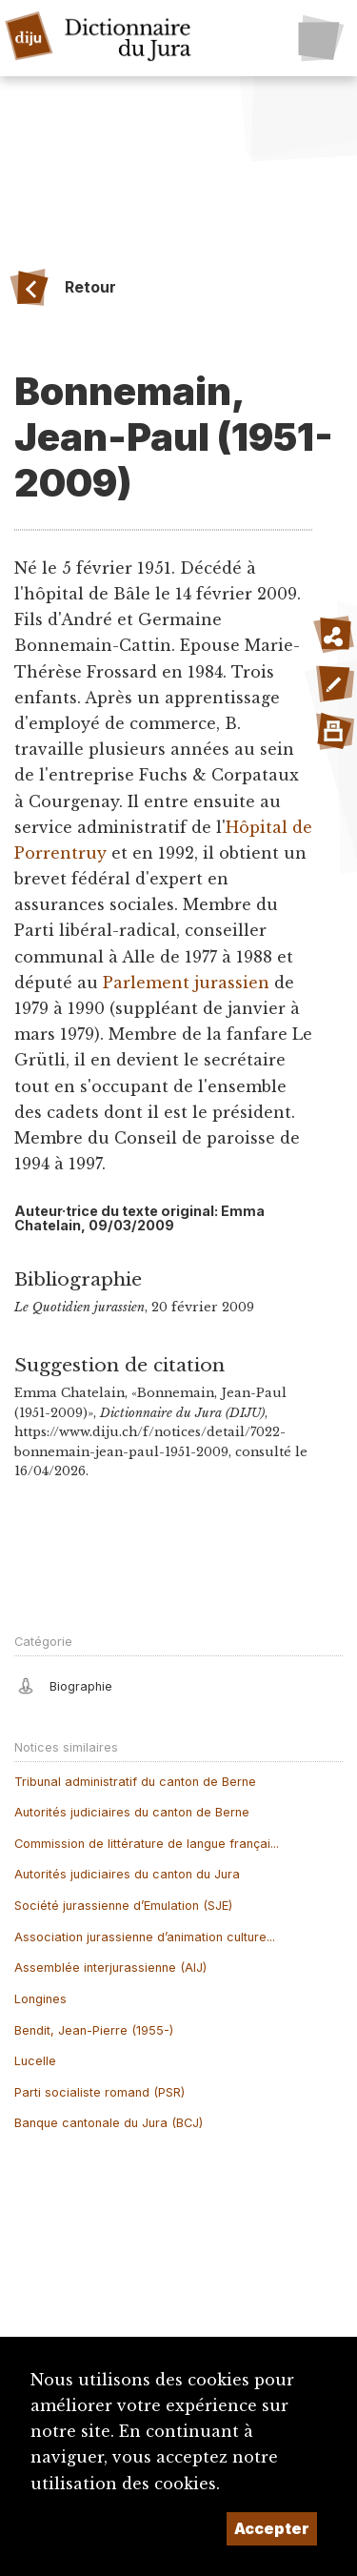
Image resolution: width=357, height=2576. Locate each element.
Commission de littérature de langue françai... (146, 1843)
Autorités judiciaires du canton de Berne (131, 1812)
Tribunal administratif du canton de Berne (135, 1782)
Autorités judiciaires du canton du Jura (127, 1874)
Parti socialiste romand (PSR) (99, 2092)
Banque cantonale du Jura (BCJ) (108, 2123)
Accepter (271, 2528)
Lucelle (35, 2061)
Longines (40, 1999)
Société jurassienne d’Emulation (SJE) (123, 1905)
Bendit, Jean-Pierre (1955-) (93, 2030)
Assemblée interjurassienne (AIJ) (110, 1967)
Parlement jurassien (186, 982)
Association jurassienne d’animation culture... (144, 1937)
